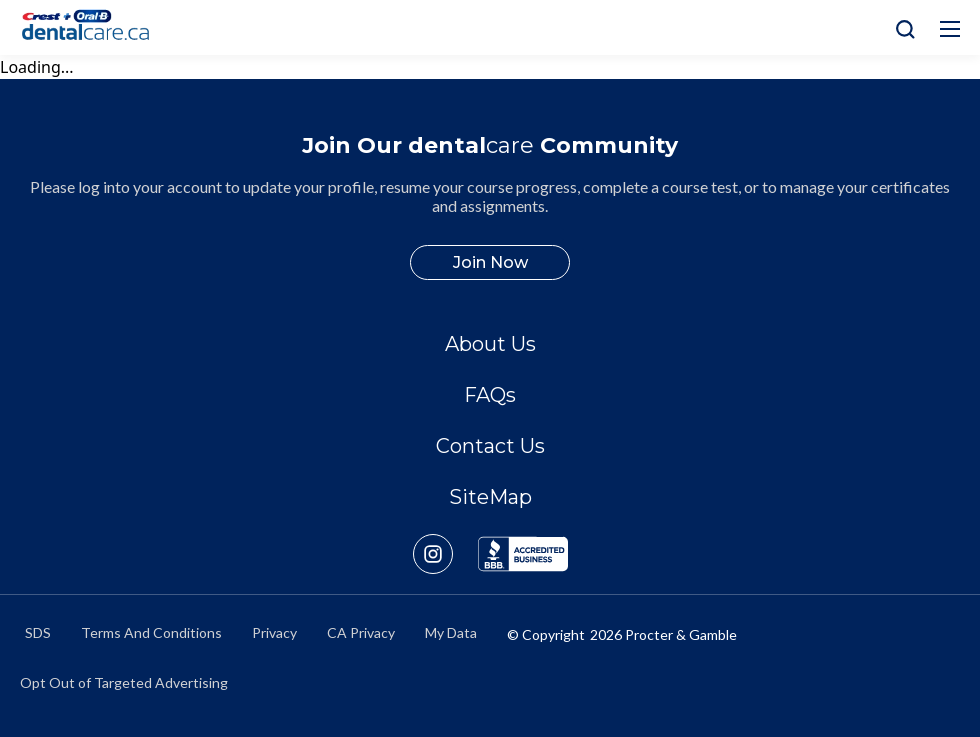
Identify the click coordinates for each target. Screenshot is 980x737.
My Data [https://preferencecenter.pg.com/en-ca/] (451, 632)
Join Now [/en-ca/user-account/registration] (490, 262)
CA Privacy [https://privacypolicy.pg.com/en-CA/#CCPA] (361, 632)
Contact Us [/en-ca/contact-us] (490, 446)
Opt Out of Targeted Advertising (124, 682)
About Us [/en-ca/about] (490, 344)
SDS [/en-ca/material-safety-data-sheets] (38, 632)
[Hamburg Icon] (950, 29)
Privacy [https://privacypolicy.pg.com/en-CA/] (274, 632)
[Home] (94, 27)
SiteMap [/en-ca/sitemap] (490, 497)
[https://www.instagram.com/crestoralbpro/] (445, 554)
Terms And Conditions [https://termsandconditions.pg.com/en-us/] (151, 632)
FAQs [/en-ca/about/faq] (490, 395)
